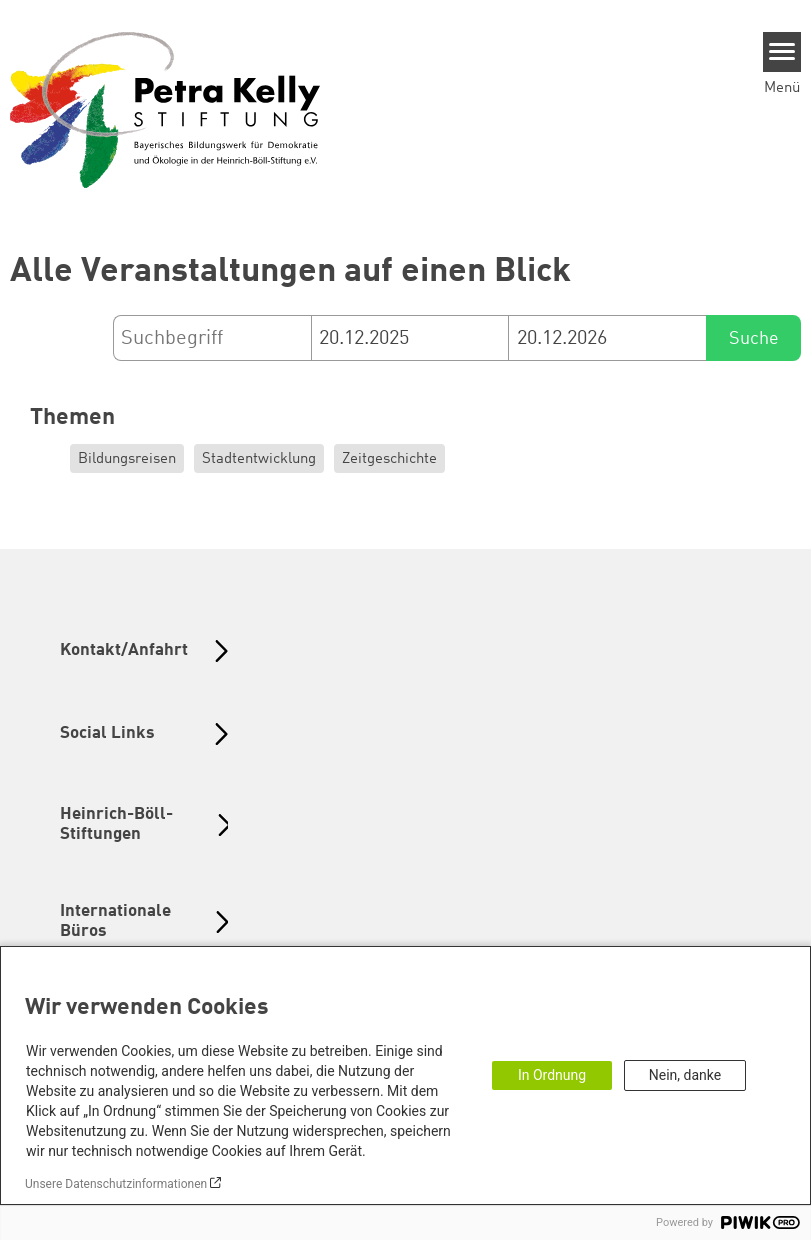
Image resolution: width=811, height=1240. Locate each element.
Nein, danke (685, 1075)
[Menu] (782, 52)
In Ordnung (552, 1075)
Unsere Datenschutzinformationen (116, 1184)
